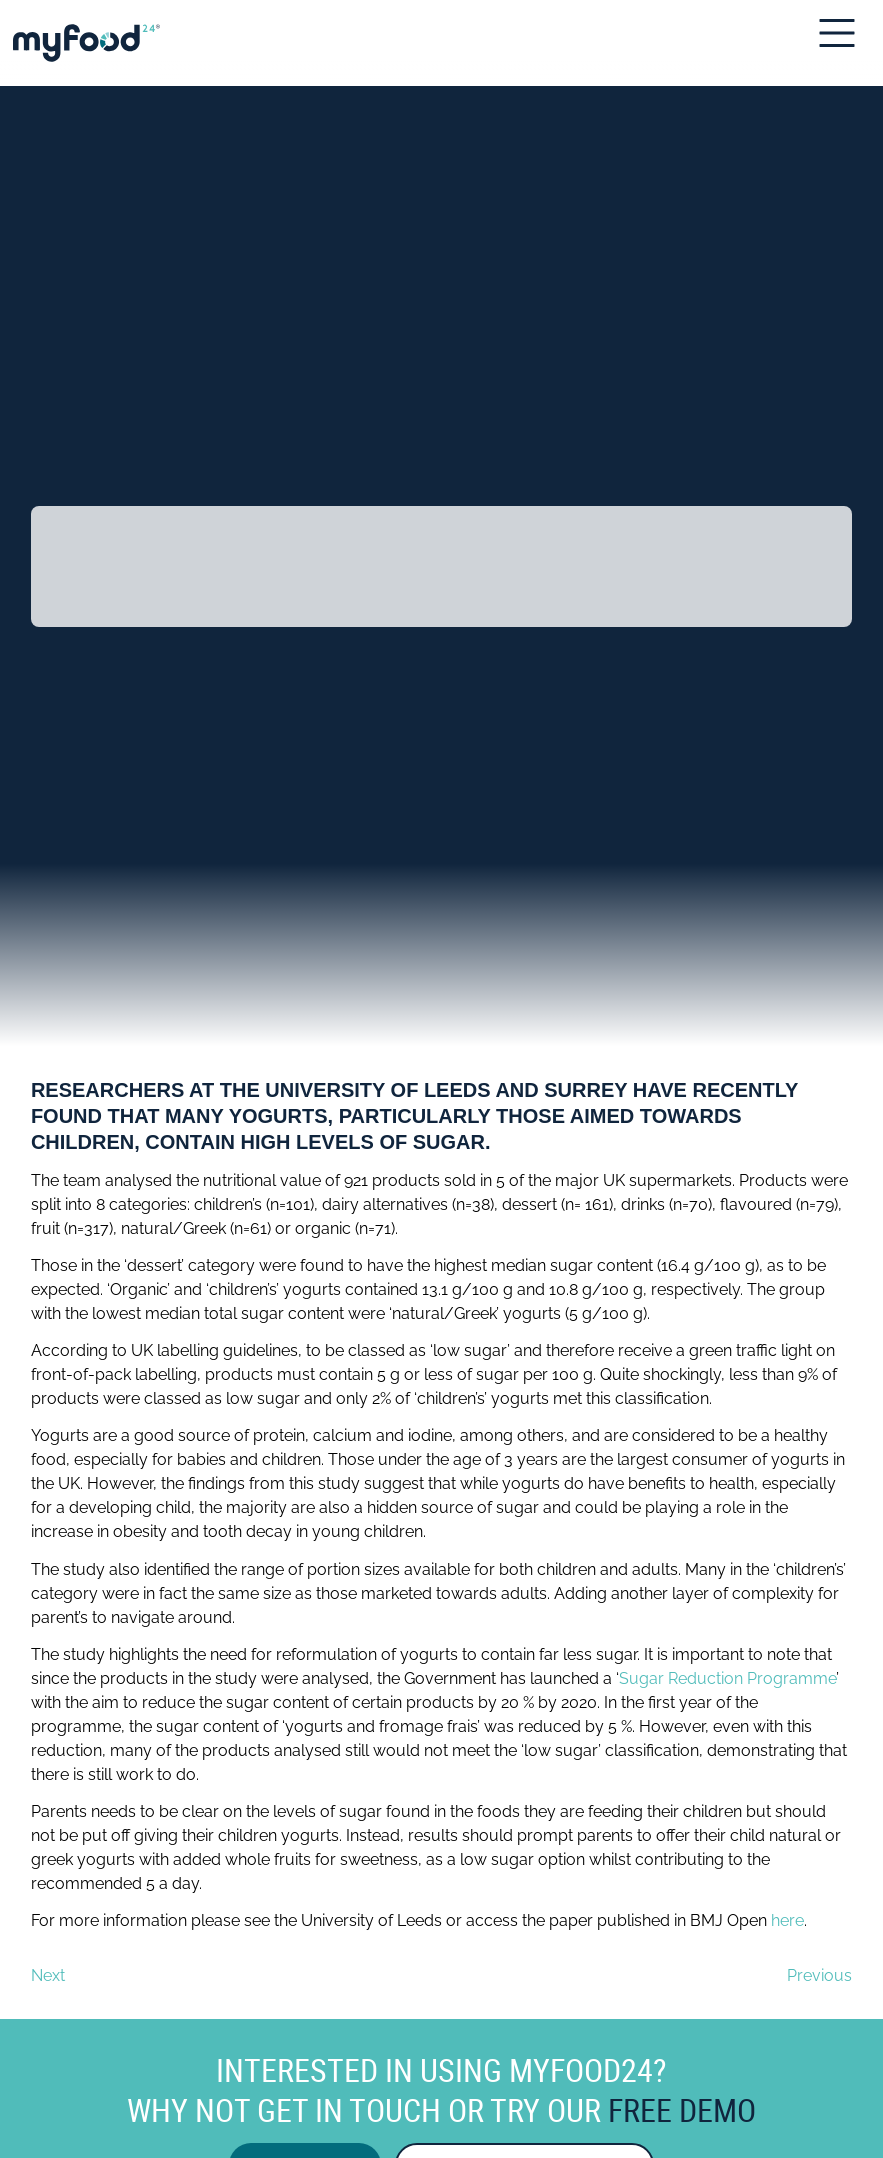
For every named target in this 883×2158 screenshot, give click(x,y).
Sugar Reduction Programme (727, 1678)
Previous (819, 1975)
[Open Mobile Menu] (843, 33)
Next (48, 1975)
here (787, 1920)
